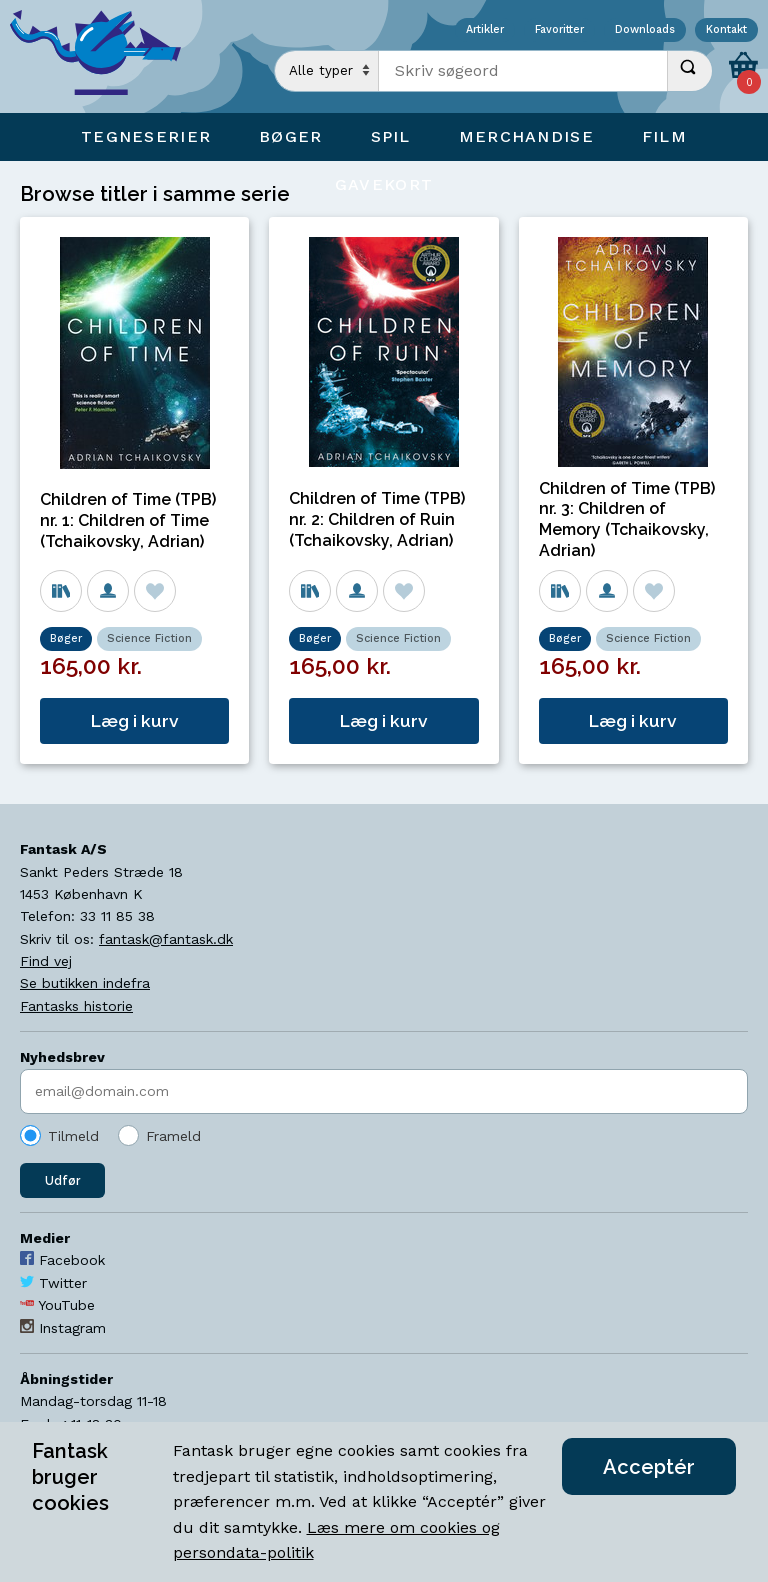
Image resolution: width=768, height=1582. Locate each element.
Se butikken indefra (85, 983)
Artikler (485, 30)
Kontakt (726, 30)
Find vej (46, 961)
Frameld (173, 1136)
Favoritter (559, 30)
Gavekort (384, 184)
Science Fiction (149, 638)
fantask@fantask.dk (166, 939)
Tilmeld (73, 1136)
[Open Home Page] (105, 56)
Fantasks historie (76, 1006)
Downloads (645, 30)
